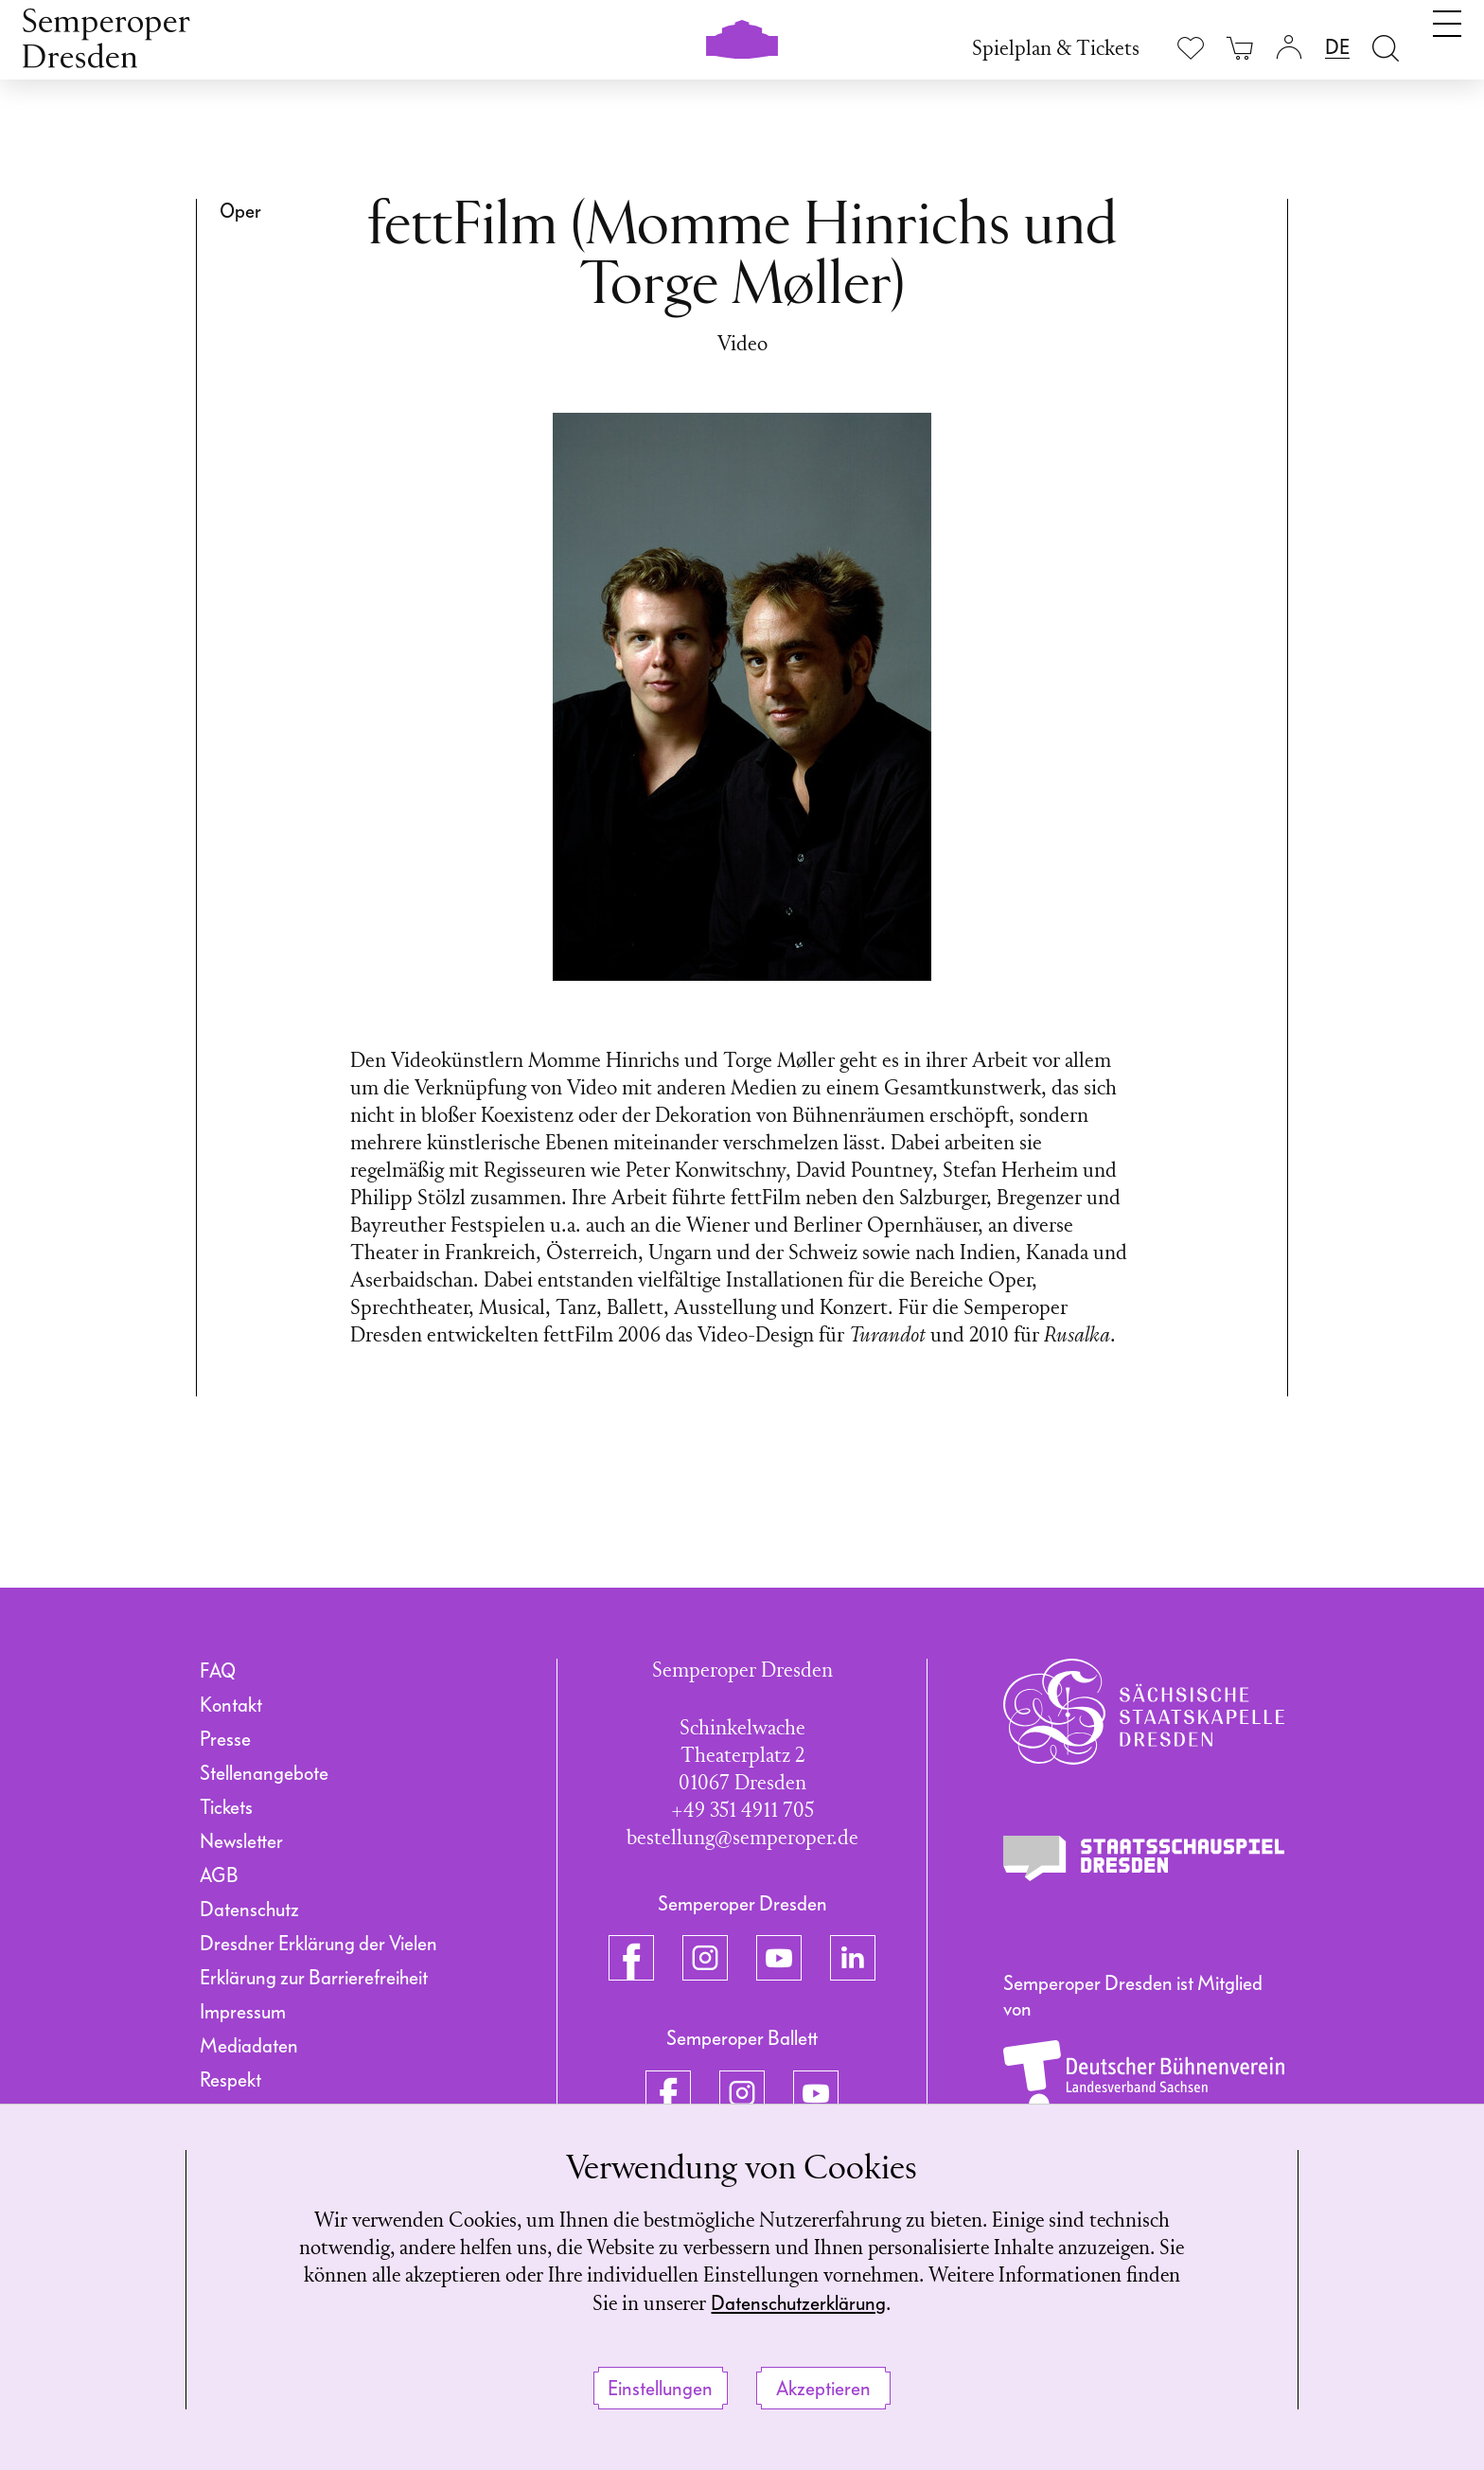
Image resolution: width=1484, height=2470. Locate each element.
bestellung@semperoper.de (742, 1839)
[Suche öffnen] (1385, 48)
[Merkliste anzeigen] (1190, 48)
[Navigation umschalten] (1447, 45)
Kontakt (231, 1705)
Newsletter (241, 1841)
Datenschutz (249, 1909)
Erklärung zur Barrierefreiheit (314, 1977)
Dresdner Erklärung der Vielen (318, 1943)
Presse (225, 1739)
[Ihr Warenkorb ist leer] (1239, 48)
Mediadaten (249, 2045)
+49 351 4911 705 (742, 1811)
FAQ (218, 1671)
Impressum (243, 2011)
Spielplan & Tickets (1056, 50)
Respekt (230, 2080)
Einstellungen (660, 2388)
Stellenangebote (264, 1773)
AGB (219, 1875)
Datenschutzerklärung (829, 2303)
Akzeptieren (823, 2388)
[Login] (1289, 48)
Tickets (226, 1807)
